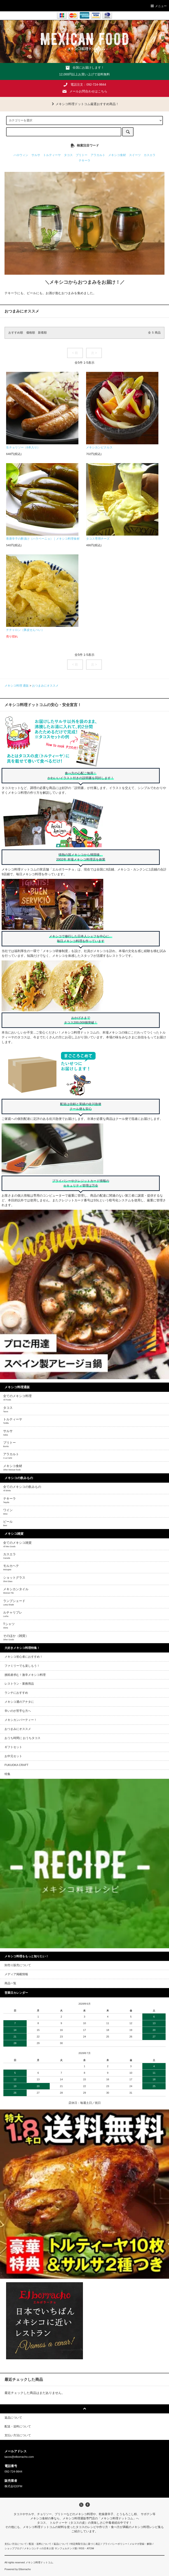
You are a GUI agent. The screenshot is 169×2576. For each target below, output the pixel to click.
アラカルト (98, 155)
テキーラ (84, 160)
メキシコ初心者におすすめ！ (24, 1656)
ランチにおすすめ (16, 1692)
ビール (8, 1523)
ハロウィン (21, 155)
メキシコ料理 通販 (17, 685)
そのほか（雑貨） (15, 1637)
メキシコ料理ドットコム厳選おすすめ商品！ (84, 104)
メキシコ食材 (117, 155)
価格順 (30, 332)
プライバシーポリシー (115, 2543)
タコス (68, 155)
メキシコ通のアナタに (19, 1701)
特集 (7, 1774)
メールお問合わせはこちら (88, 91)
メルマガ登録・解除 (140, 2543)
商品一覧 (10, 1983)
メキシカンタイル (15, 1590)
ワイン (8, 1511)
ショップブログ (13, 2548)
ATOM (90, 2548)
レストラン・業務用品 (19, 1683)
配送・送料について (40, 2543)
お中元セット (13, 1756)
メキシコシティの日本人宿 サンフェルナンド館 (50, 2548)
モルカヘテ (11, 1567)
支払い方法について (16, 2543)
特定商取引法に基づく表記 (85, 2543)
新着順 (42, 332)
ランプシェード (14, 1602)
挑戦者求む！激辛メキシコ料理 (25, 1674)
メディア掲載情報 (16, 1974)
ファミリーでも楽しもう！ (22, 1665)
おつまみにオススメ (45, 685)
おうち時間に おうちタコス (23, 1738)
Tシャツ (9, 1625)
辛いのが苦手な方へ (18, 1711)
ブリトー (81, 155)
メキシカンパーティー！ (21, 1720)
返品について (61, 2543)
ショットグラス (14, 1579)
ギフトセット (13, 1747)
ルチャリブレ (12, 1614)
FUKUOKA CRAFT (16, 1765)
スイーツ (135, 155)
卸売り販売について (18, 1965)
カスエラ (149, 155)
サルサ (35, 155)
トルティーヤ (52, 155)
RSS (81, 2548)
